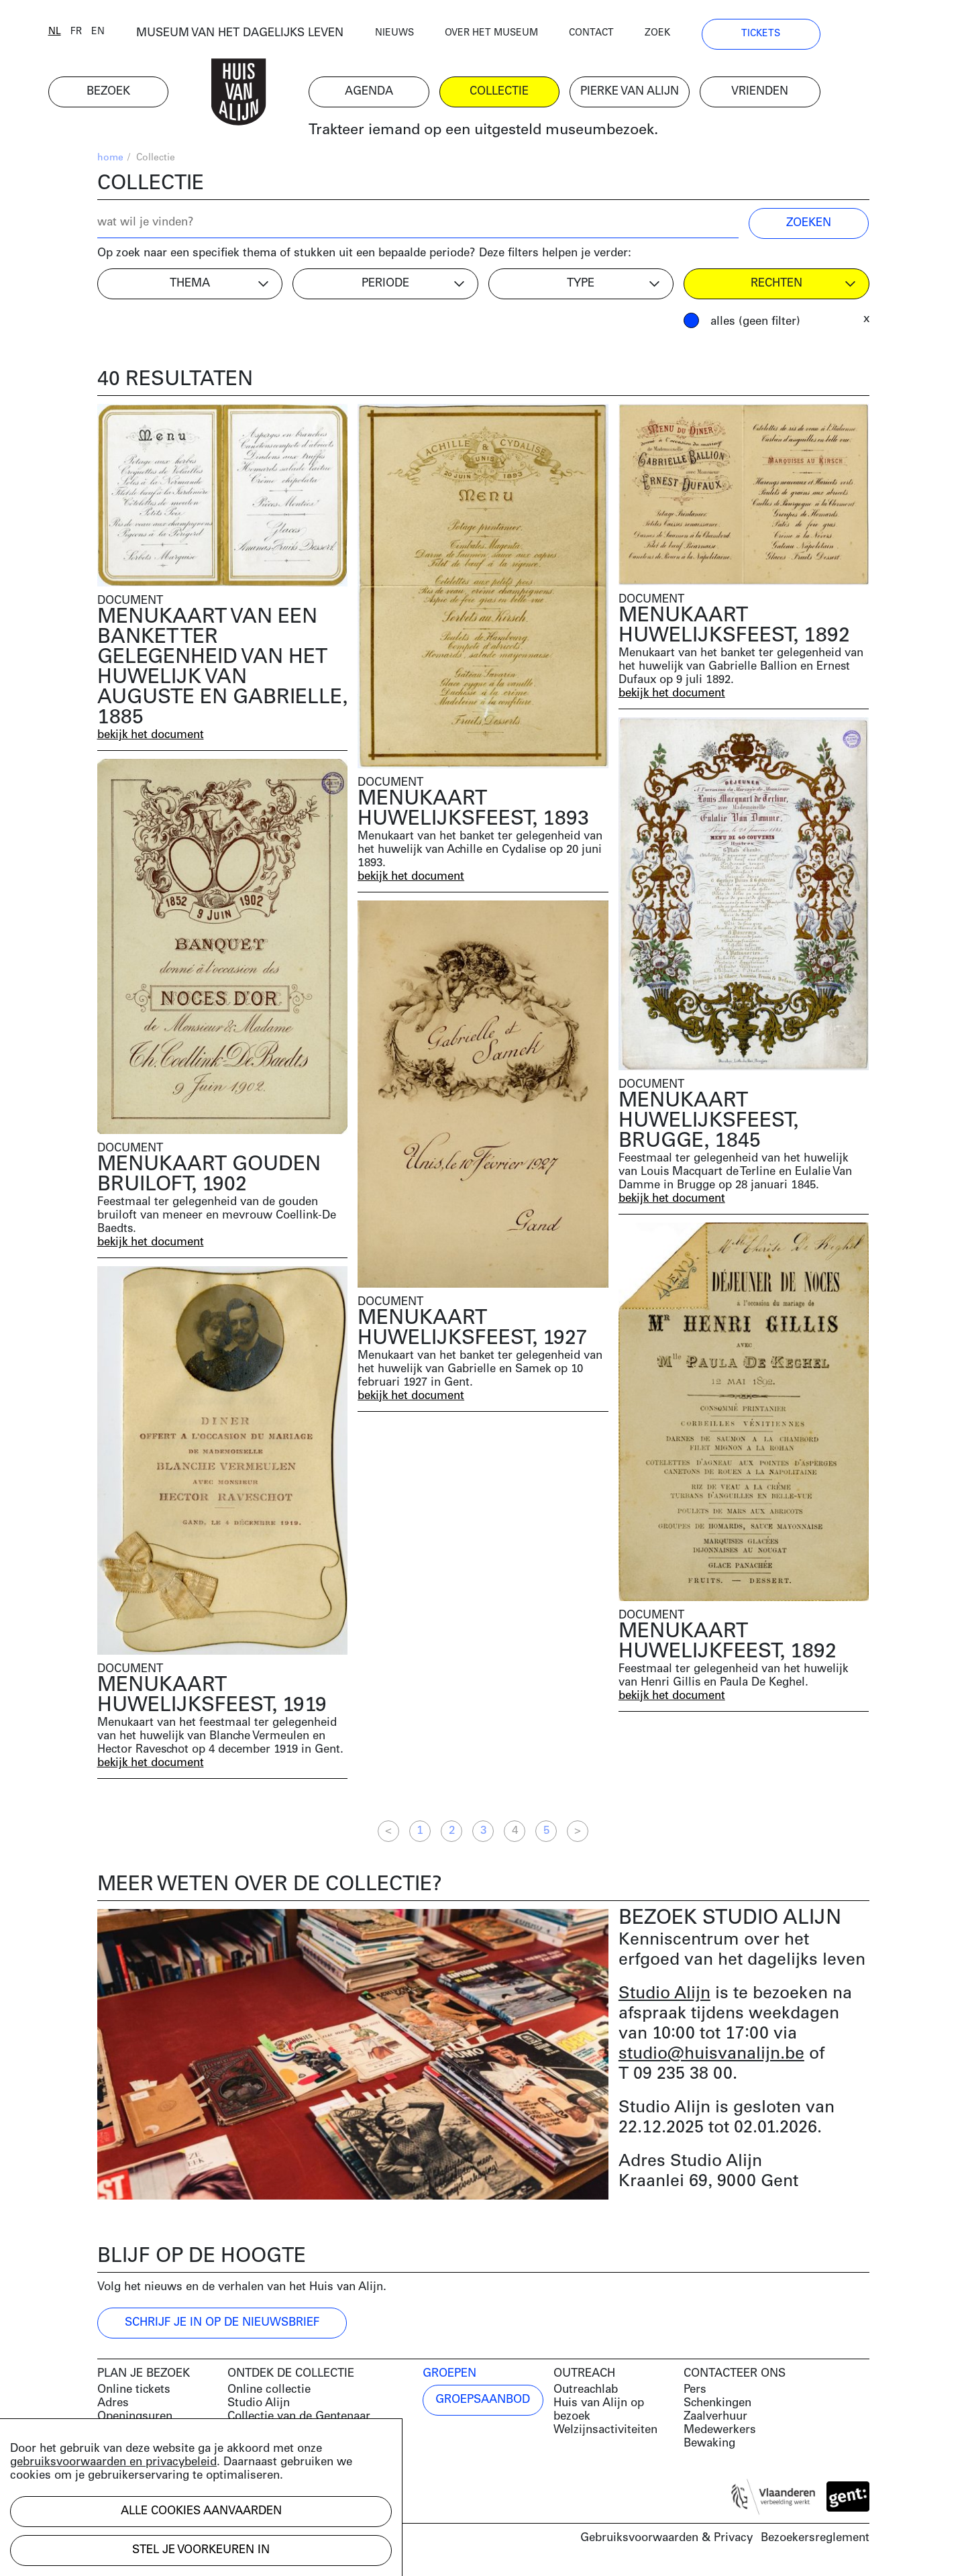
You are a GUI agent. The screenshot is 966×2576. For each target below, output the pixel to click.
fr (125, 35)
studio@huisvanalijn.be (711, 2057)
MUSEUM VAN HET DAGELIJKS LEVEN (288, 36)
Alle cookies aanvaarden (201, 2511)
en (147, 35)
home (110, 161)
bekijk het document (151, 737)
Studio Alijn (664, 1996)
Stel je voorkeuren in (201, 2550)
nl (103, 35)
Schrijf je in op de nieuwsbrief (222, 2325)
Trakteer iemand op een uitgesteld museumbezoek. (532, 134)
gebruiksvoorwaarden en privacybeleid (113, 2462)
